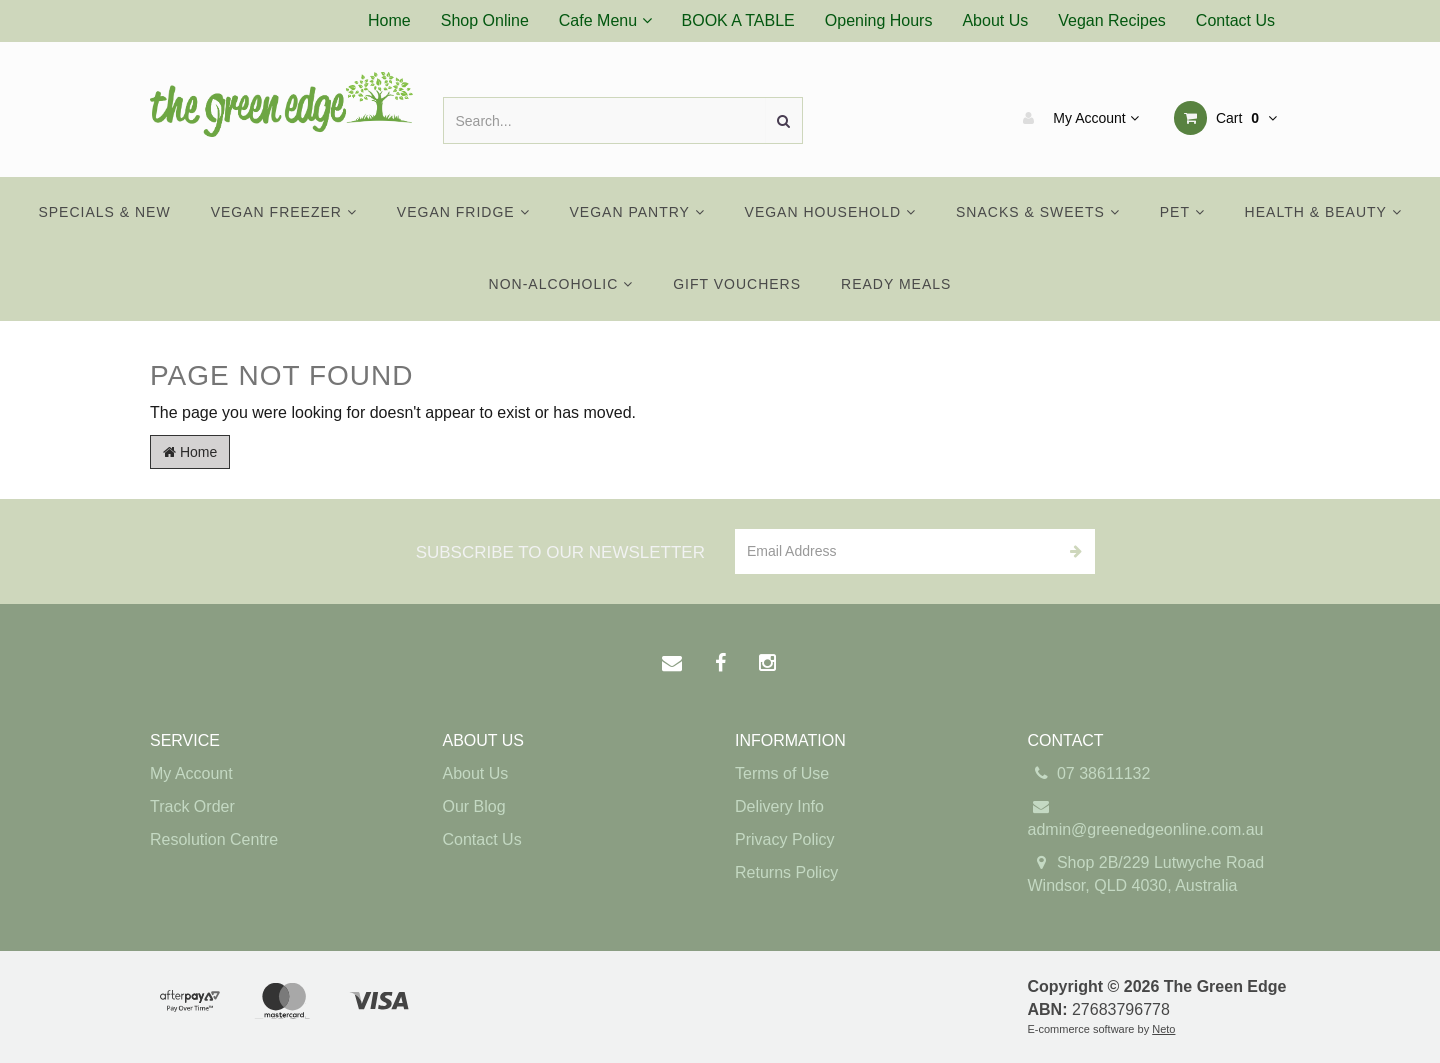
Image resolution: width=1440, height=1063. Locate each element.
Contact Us (1235, 20)
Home (389, 20)
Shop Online (485, 20)
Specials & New (104, 212)
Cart (1225, 118)
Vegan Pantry (637, 212)
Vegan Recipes (1112, 20)
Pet (1182, 212)
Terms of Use (782, 773)
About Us (995, 20)
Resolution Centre (214, 839)
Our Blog (474, 806)
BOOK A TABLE (738, 20)
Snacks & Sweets (1038, 212)
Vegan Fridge (463, 212)
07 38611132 (1089, 774)
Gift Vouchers (737, 284)
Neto (1163, 1029)
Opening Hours (879, 20)
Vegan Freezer (284, 212)
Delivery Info (779, 806)
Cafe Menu (605, 20)
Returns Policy (786, 872)
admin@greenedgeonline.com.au (1146, 817)
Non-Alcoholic (561, 284)
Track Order (192, 806)
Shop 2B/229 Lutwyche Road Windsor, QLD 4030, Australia (1146, 873)
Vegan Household (830, 212)
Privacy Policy (785, 839)
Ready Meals (896, 284)
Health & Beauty (1323, 212)
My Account (1075, 118)
